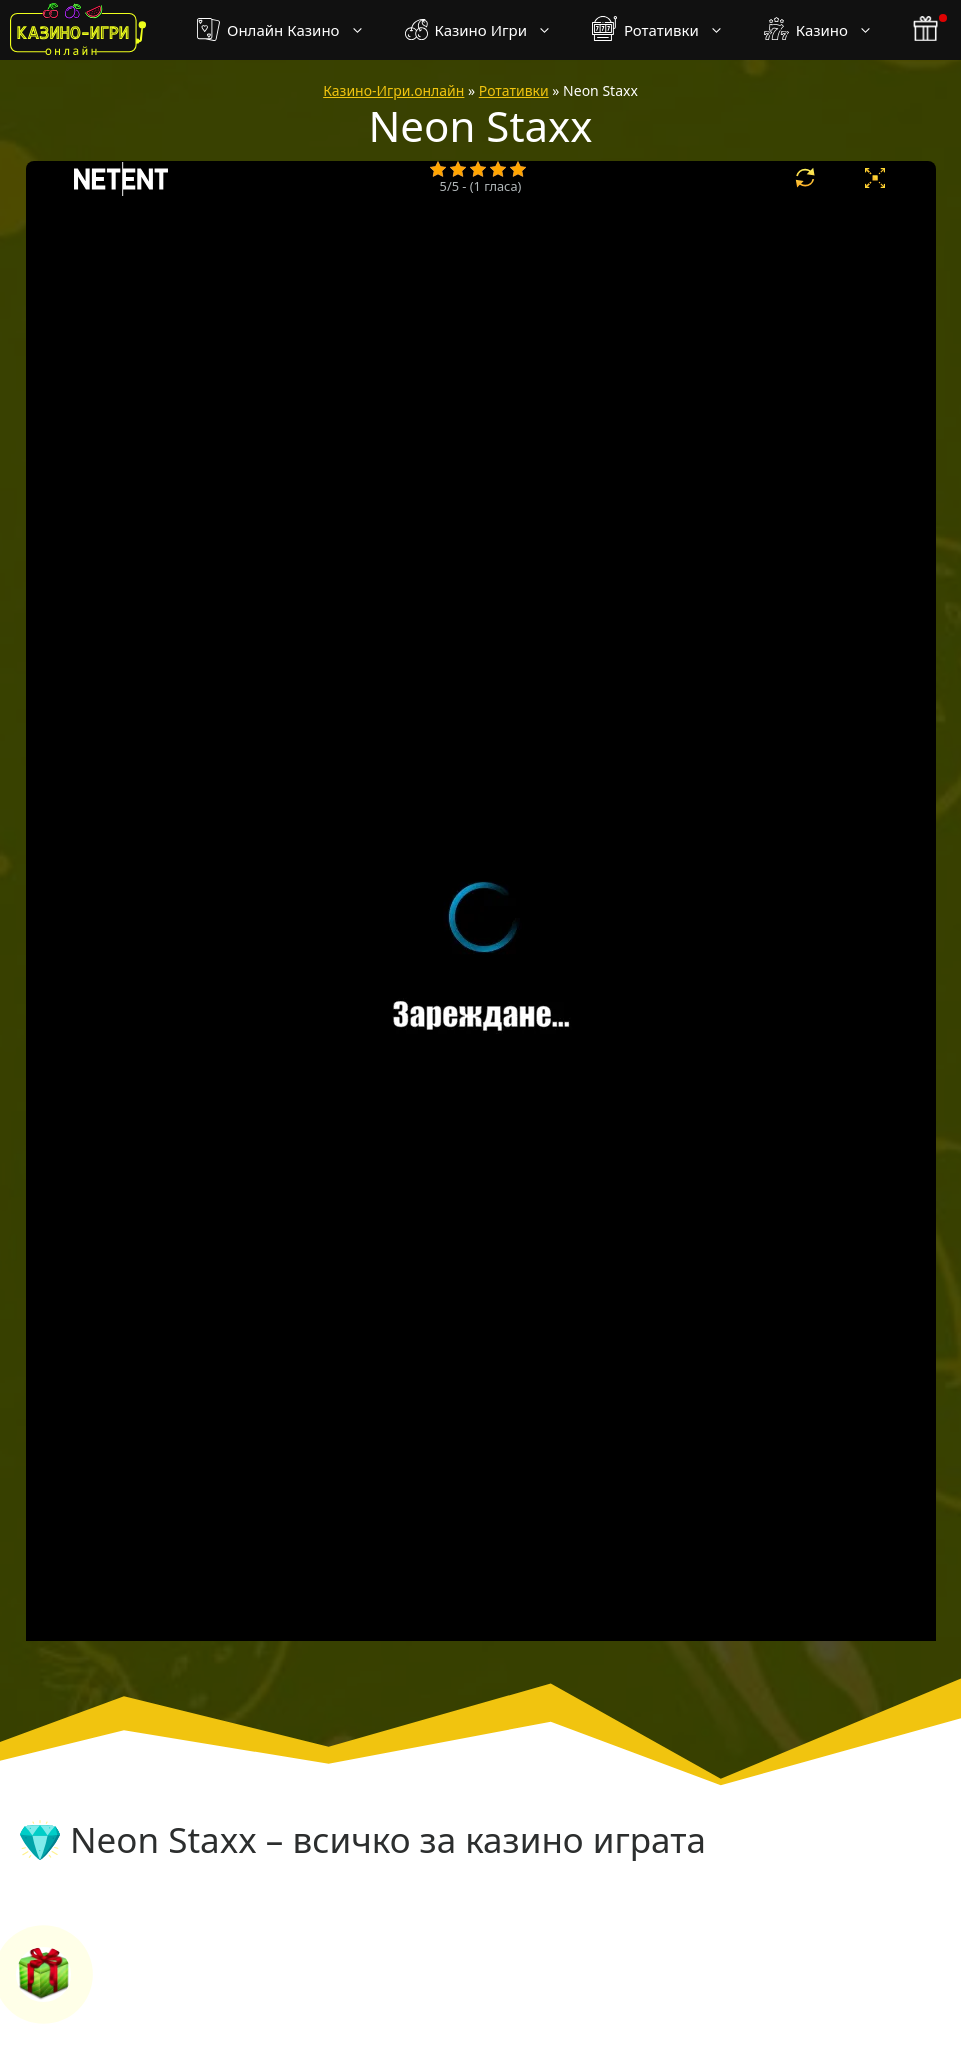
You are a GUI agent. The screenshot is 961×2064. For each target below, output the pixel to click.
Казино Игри (488, 30)
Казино (828, 30)
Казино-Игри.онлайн (393, 90)
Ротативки (668, 30)
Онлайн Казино (290, 30)
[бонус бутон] (927, 30)
